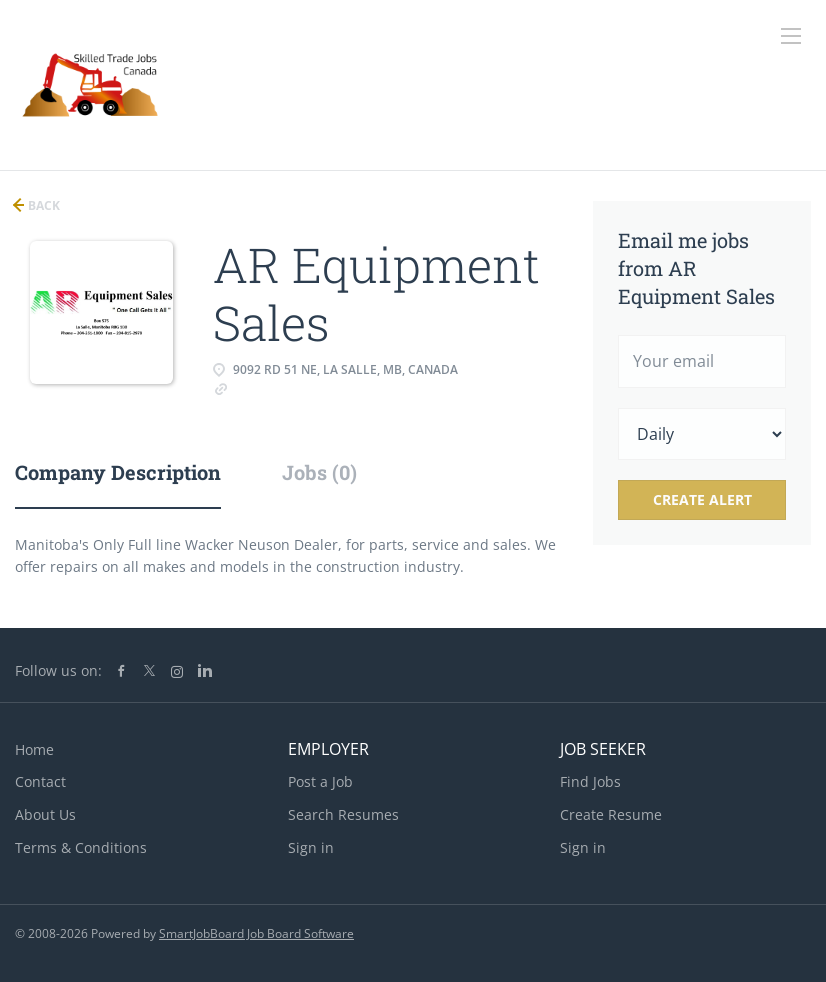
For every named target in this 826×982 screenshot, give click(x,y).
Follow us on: (58, 670)
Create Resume (611, 814)
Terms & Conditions (81, 847)
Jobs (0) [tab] (319, 472)
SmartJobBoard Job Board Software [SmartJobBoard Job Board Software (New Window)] (256, 933)
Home (34, 749)
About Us (45, 814)
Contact (40, 781)
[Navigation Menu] (791, 36)
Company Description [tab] (118, 472)
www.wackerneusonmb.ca (315, 387)
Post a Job (320, 781)
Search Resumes (343, 814)
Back (42, 205)
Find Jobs (590, 781)
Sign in (311, 847)
